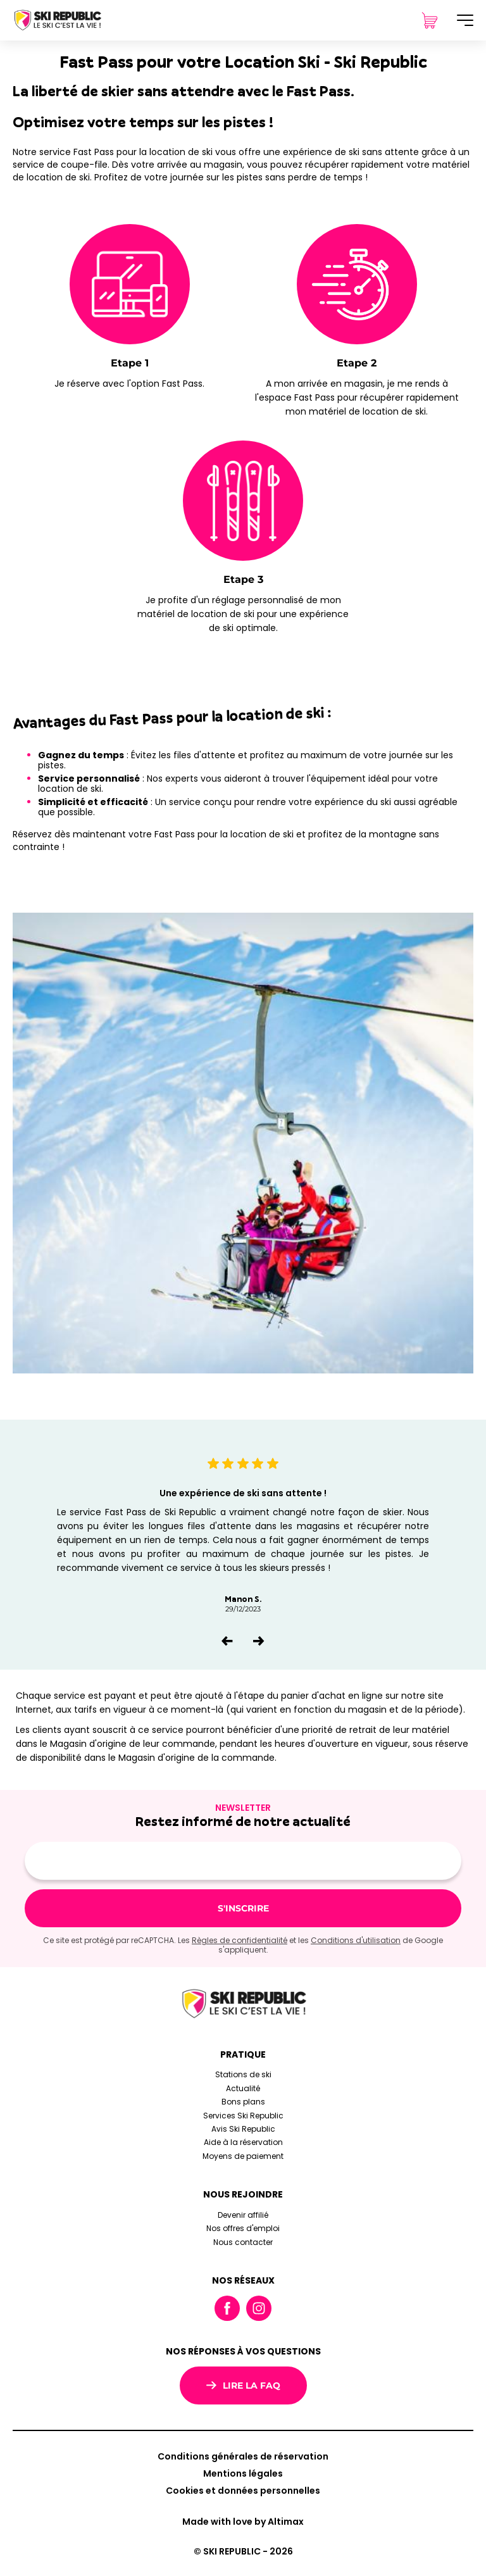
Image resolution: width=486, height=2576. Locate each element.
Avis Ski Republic (243, 2128)
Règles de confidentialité (239, 1940)
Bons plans (243, 2101)
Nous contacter (243, 2242)
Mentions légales (243, 2473)
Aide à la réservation (243, 2142)
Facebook (227, 2308)
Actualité (243, 2088)
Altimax (286, 2521)
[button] (227, 1641)
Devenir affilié (243, 2215)
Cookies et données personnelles (243, 2490)
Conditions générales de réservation (243, 2456)
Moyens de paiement (243, 2156)
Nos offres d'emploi (243, 2228)
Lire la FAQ (243, 2385)
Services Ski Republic (243, 2115)
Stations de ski (243, 2074)
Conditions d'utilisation (356, 1940)
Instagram (258, 2308)
